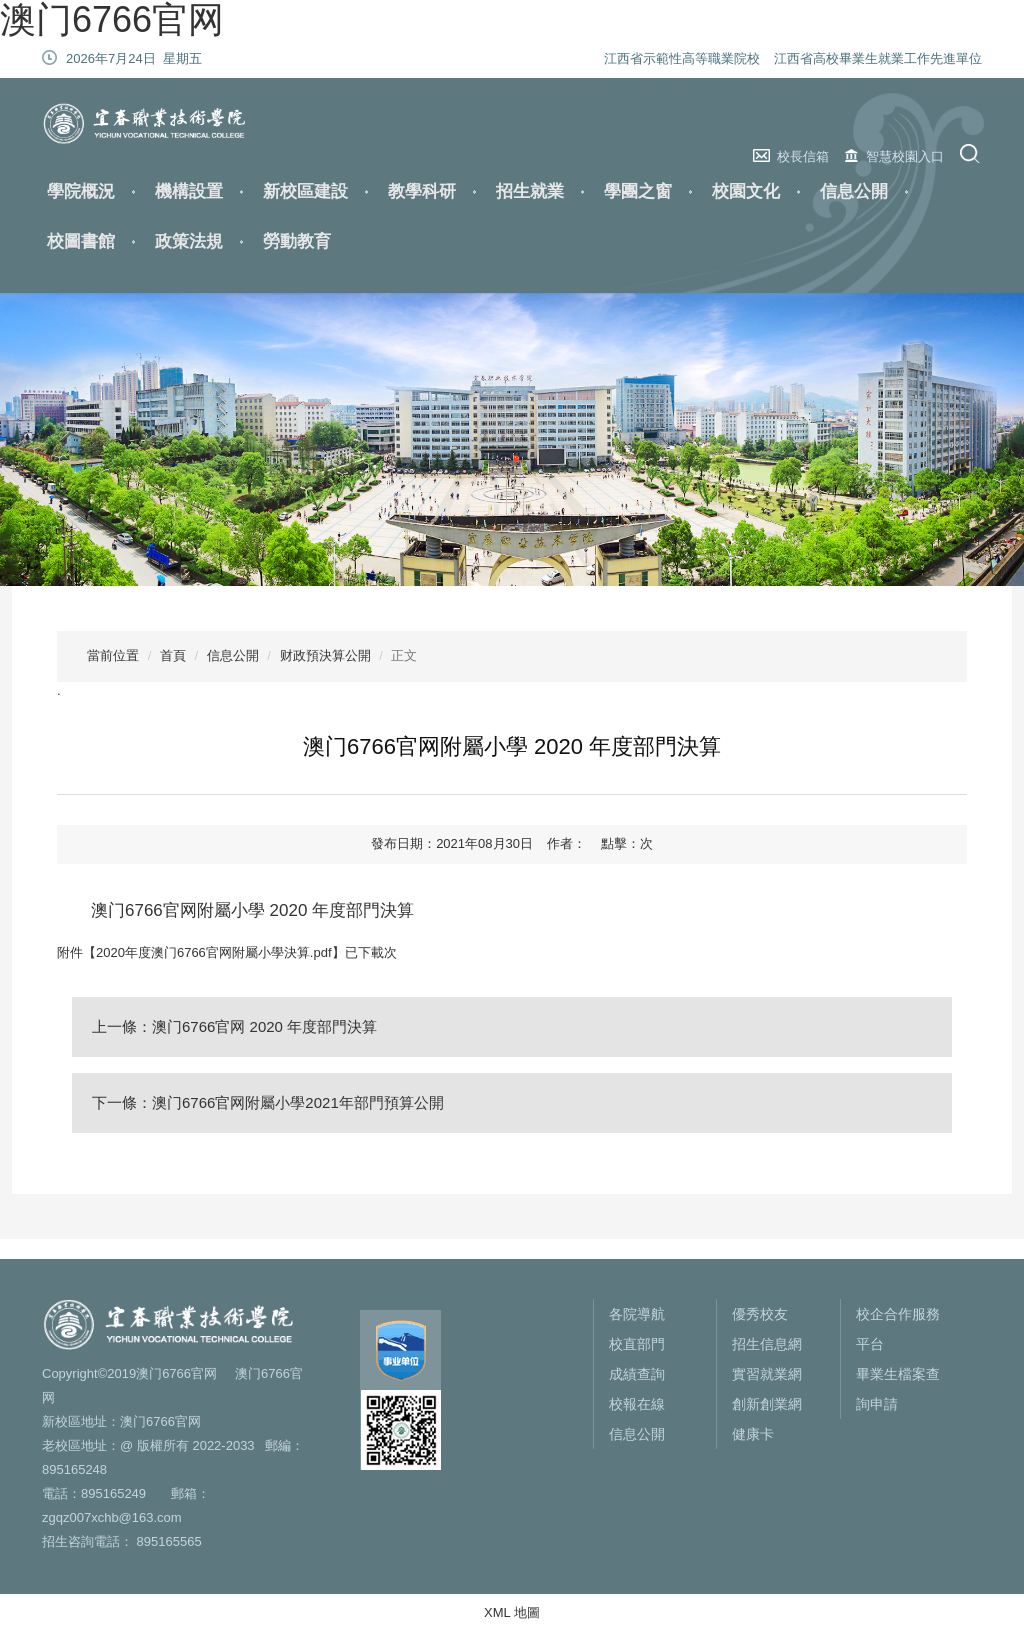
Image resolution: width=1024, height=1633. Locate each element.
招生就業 (530, 191)
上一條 (234, 1026)
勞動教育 (297, 241)
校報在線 (637, 1404)
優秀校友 (760, 1314)
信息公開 (854, 191)
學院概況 (81, 191)
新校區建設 (305, 191)
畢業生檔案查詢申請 (898, 1389)
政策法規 (189, 241)
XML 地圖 (512, 1612)
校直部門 (637, 1344)
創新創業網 (767, 1404)
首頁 (173, 655)
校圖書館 (81, 241)
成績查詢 (637, 1374)
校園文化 (746, 191)
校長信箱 (803, 156)
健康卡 (753, 1434)
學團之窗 (638, 191)
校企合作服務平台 (898, 1329)
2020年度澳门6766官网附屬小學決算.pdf (214, 952)
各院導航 (637, 1314)
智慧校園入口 (905, 156)
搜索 (972, 153)
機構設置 (189, 191)
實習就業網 (767, 1374)
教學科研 (422, 191)
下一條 (268, 1102)
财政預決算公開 (325, 655)
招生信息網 (767, 1344)
